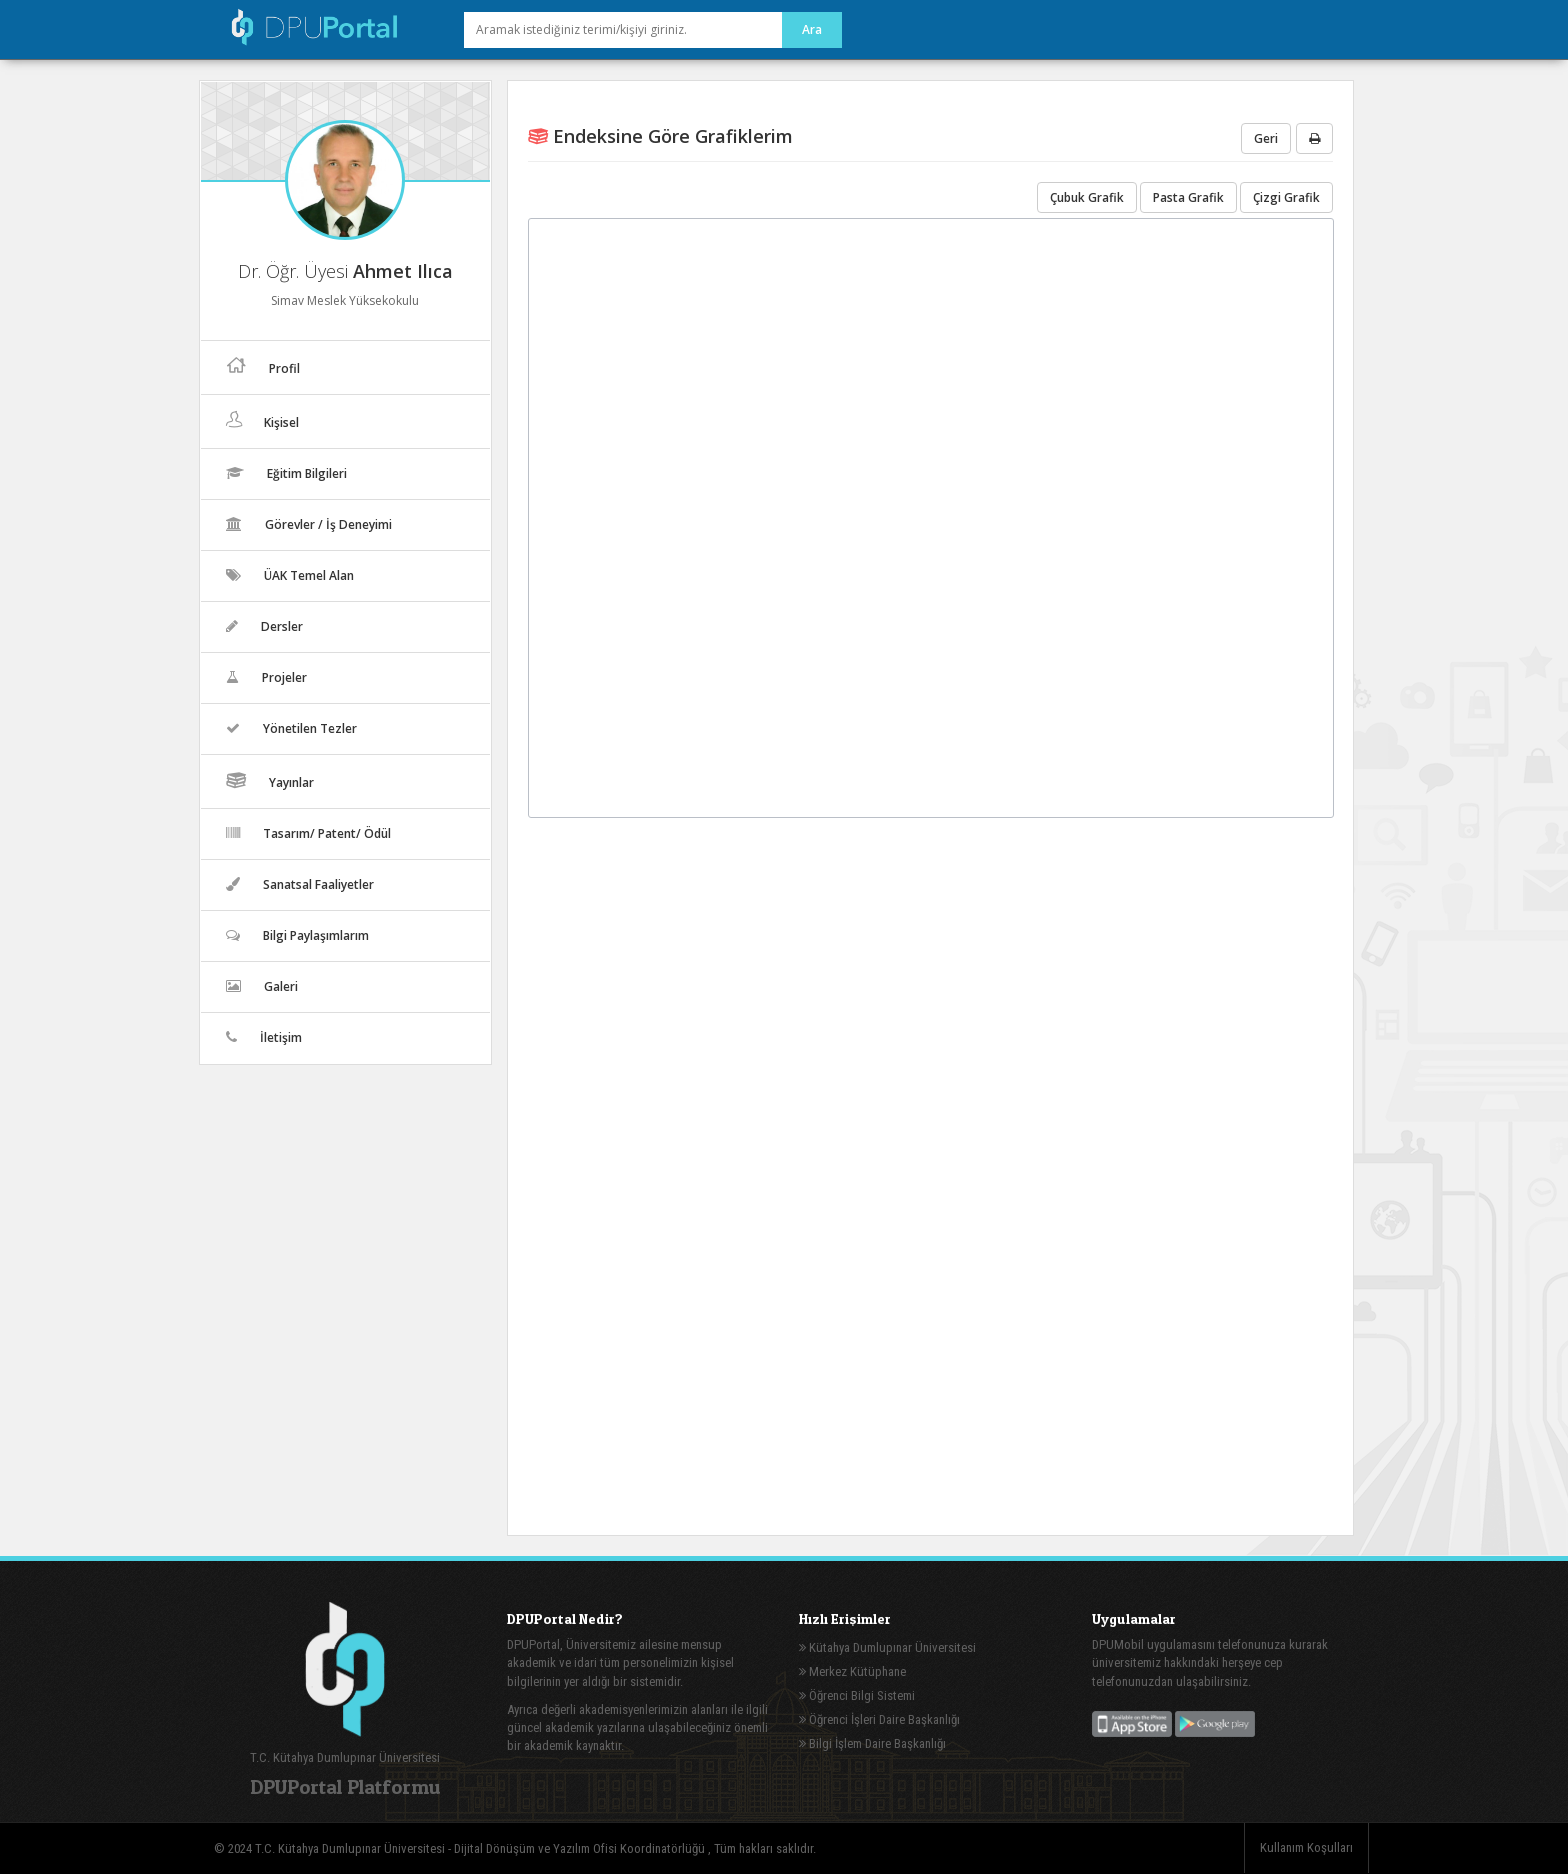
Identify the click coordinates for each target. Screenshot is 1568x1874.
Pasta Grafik (1188, 197)
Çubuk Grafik (1087, 197)
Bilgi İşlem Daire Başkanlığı (872, 1743)
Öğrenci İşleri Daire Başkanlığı (879, 1719)
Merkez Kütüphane (852, 1671)
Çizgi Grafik (1286, 197)
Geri (1266, 138)
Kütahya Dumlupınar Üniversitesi (887, 1647)
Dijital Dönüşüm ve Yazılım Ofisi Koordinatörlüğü (581, 1848)
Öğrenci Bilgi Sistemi (857, 1695)
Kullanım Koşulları (1306, 1847)
